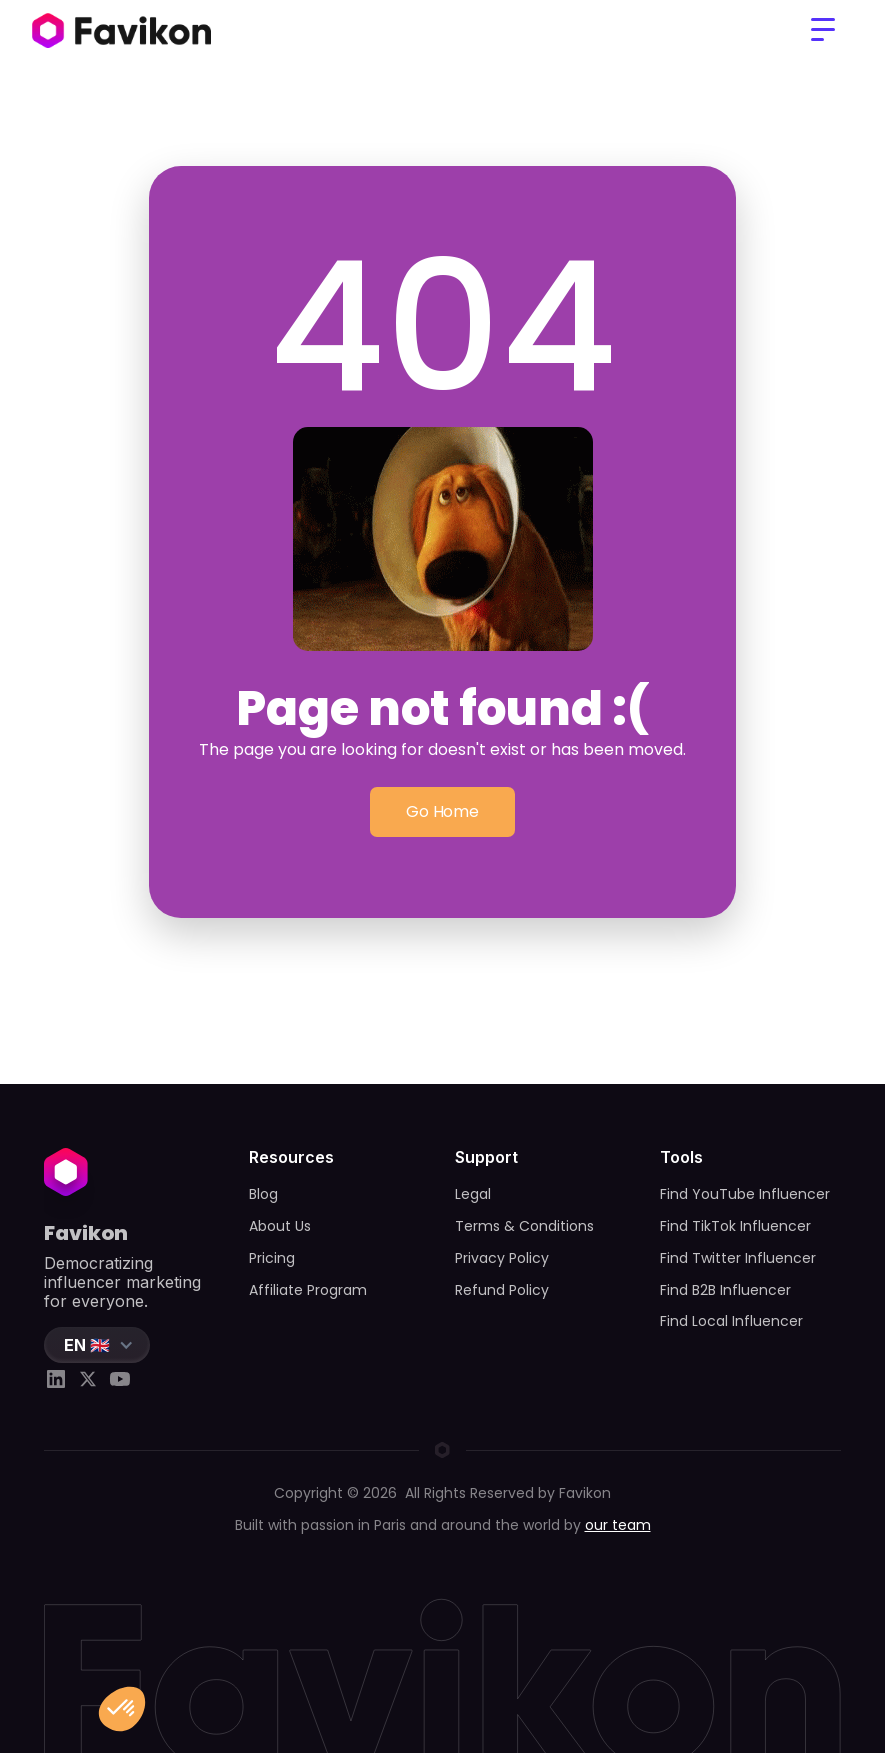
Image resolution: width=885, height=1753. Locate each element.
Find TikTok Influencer (735, 1226)
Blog (263, 1194)
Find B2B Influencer (725, 1290)
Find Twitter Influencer (738, 1258)
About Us (280, 1226)
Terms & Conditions (524, 1226)
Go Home (442, 811)
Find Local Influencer (731, 1321)
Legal (473, 1194)
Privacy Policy (502, 1258)
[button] (823, 30)
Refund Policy (502, 1290)
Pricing (272, 1258)
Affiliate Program (308, 1290)
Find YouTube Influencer (745, 1194)
